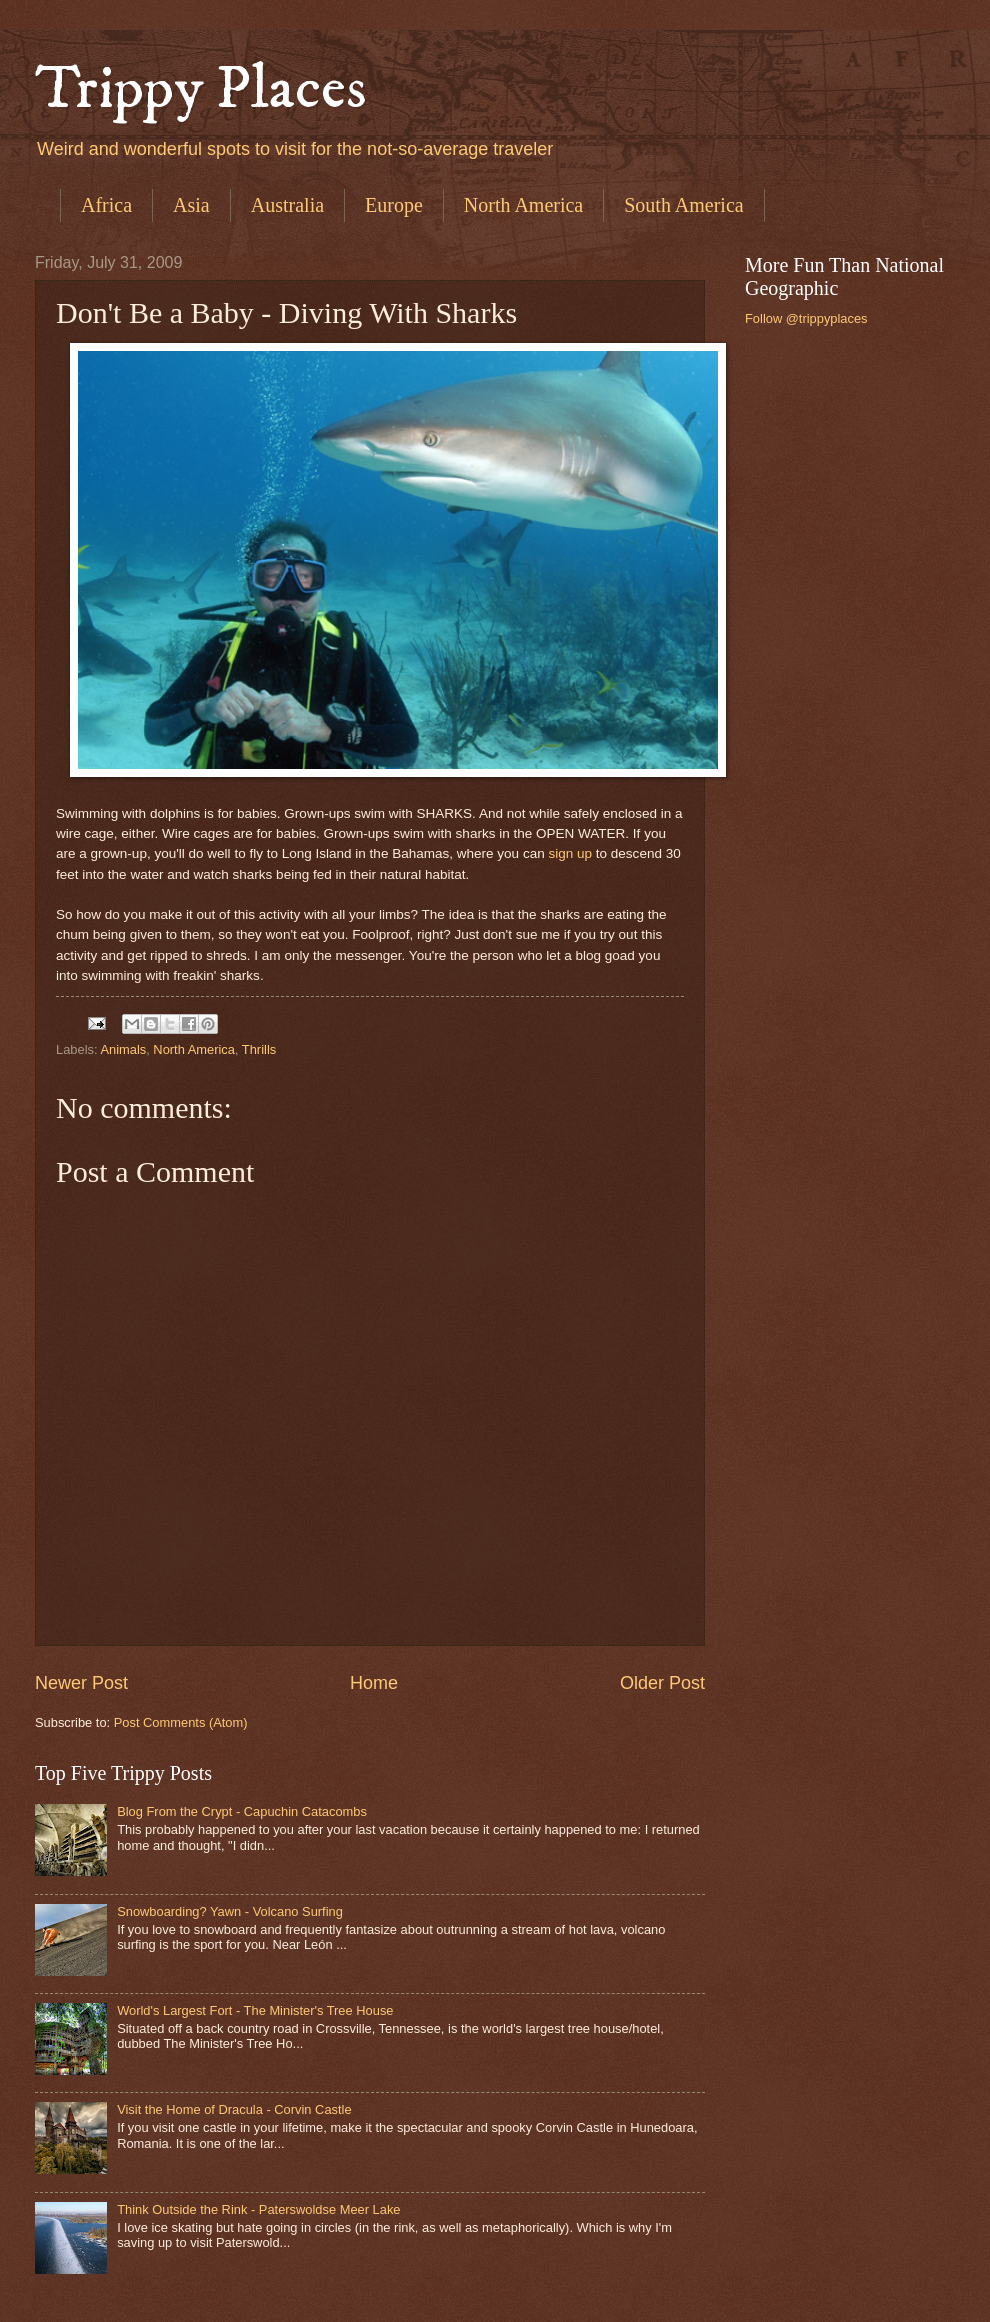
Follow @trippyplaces (806, 318)
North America (523, 205)
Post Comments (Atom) (181, 1722)
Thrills (259, 1049)
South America (683, 205)
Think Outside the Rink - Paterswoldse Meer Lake (258, 2209)
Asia (191, 205)
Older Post (662, 1683)
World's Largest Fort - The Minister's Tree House (255, 2010)
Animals (123, 1049)
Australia (287, 205)
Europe (394, 205)
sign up (570, 853)
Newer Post (81, 1683)
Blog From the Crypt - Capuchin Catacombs (242, 1811)
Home (374, 1683)
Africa (106, 205)
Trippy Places (201, 89)
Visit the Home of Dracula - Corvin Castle (234, 2109)
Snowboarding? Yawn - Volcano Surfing (230, 1911)
